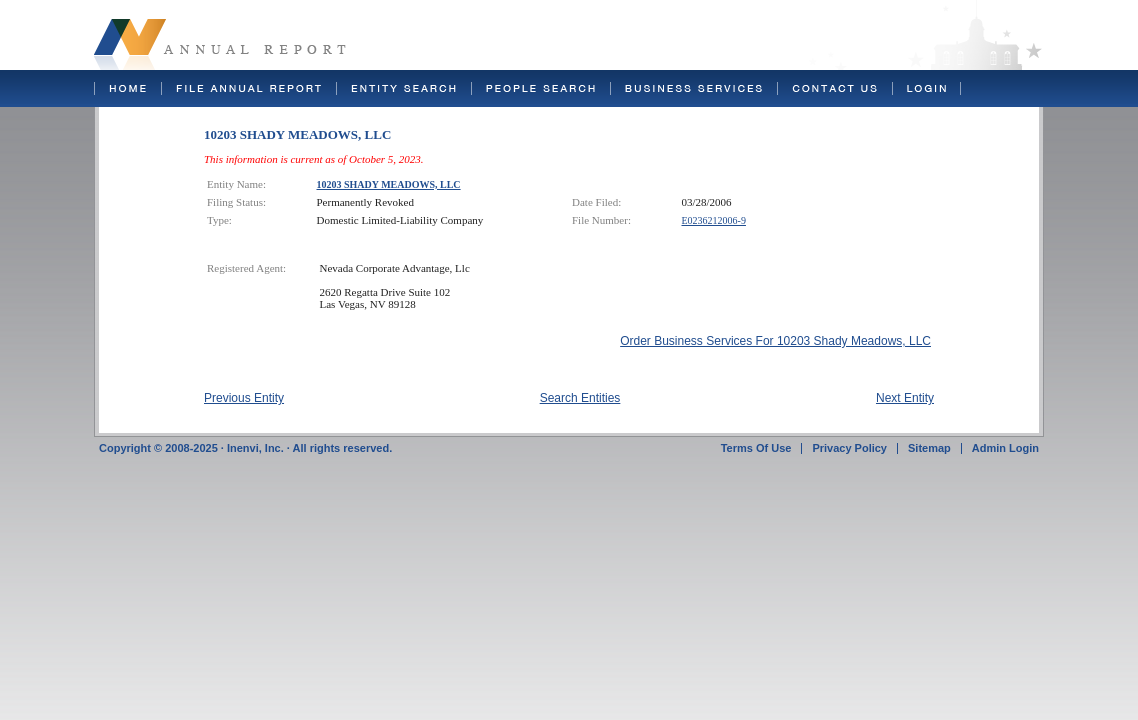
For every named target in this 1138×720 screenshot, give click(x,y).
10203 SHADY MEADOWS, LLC (389, 184)
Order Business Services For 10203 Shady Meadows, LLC (775, 341)
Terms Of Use (756, 448)
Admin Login (1005, 448)
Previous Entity (244, 398)
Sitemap (929, 448)
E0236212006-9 (714, 220)
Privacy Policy (849, 448)
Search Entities (580, 398)
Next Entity (905, 398)
